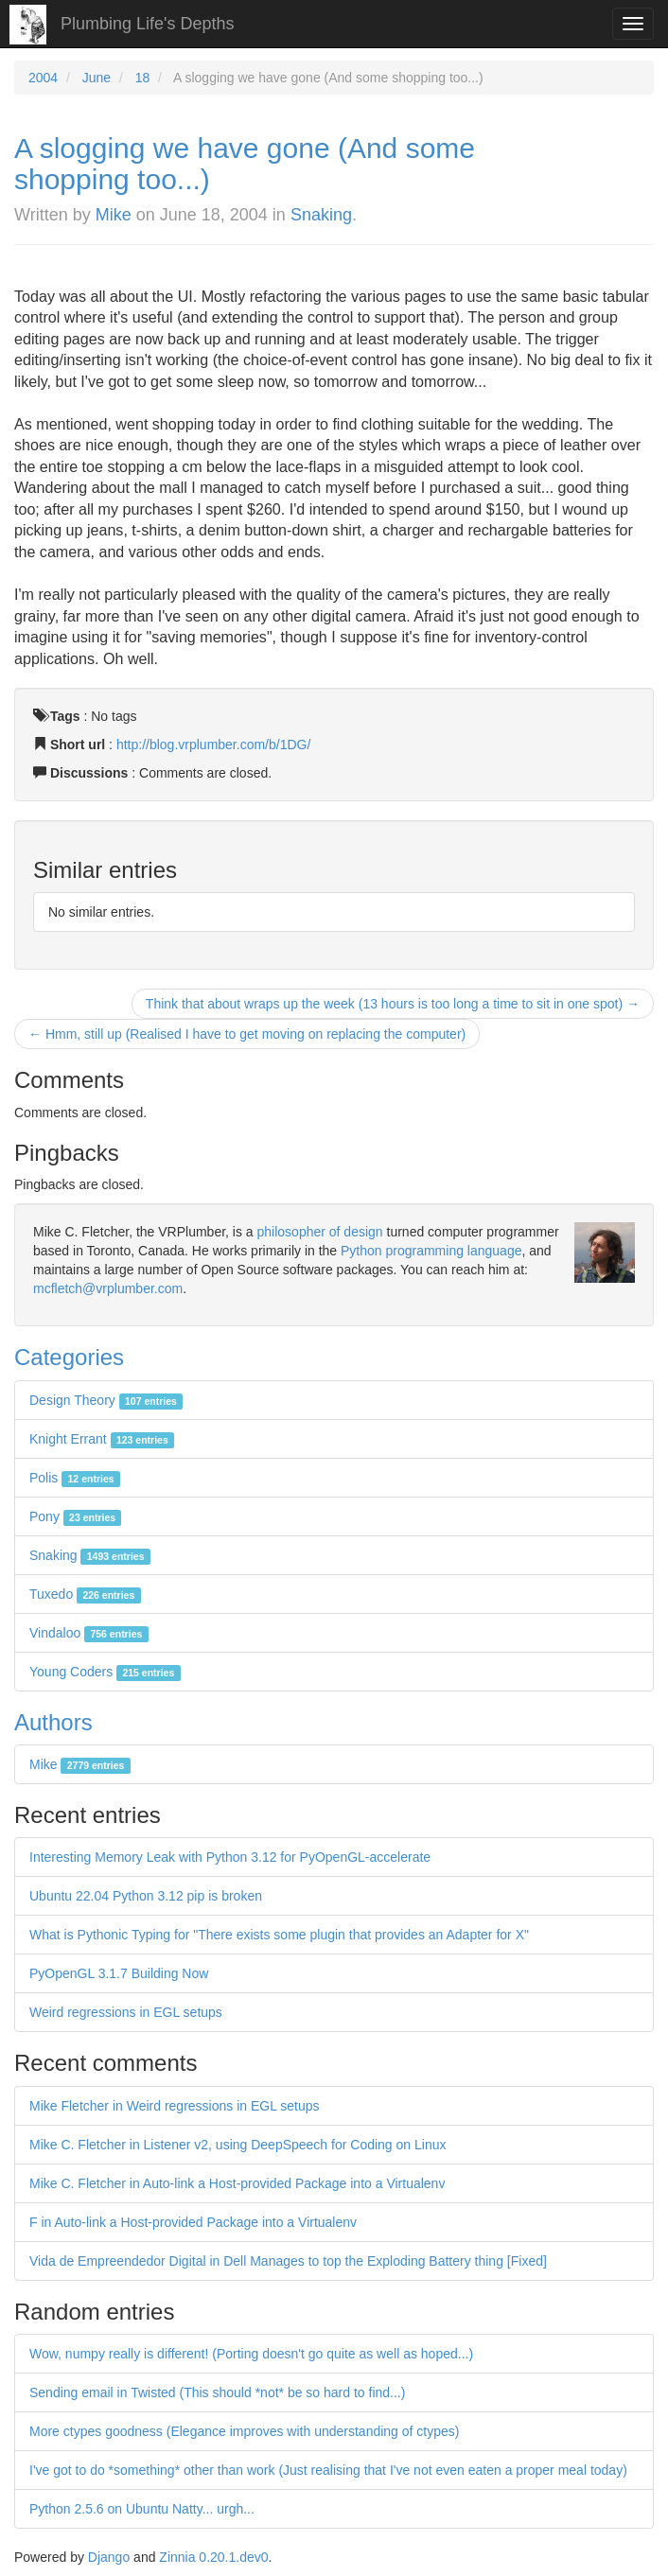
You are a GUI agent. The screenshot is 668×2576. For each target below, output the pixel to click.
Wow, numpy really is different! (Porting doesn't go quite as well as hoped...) (251, 2353)
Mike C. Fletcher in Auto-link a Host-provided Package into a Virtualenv (237, 2183)
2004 (43, 77)
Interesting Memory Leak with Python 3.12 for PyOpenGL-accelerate (230, 1857)
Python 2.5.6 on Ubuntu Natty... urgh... (142, 2508)
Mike (114, 214)
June (96, 77)
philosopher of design (320, 1231)
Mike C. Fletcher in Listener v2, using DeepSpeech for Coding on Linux (237, 2144)
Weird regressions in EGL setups (125, 2012)
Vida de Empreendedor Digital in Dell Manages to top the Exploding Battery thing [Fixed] (288, 2261)
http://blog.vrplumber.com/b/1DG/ (213, 744)
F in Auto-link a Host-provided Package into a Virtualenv (193, 2222)
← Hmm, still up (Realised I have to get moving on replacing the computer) (247, 1034)
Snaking (321, 214)
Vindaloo (89, 1632)
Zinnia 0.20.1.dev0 (213, 2557)
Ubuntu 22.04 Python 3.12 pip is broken (145, 1895)
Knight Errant (101, 1438)
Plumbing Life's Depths (148, 23)
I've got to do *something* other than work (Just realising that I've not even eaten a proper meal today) (328, 2470)
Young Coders (105, 1671)
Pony (75, 1516)
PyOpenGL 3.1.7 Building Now (118, 1973)
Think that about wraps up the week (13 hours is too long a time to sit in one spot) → (393, 1003)
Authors (53, 1722)
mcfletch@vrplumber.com (108, 1288)
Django (109, 2557)
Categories (69, 1357)
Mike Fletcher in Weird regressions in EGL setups (174, 2105)
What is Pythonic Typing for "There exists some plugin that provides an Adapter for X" (279, 1934)
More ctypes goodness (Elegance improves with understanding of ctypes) (244, 2431)
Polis (74, 1477)
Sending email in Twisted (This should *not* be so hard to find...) (217, 2392)
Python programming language (431, 1250)
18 (142, 77)
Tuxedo (85, 1594)
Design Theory (106, 1400)
